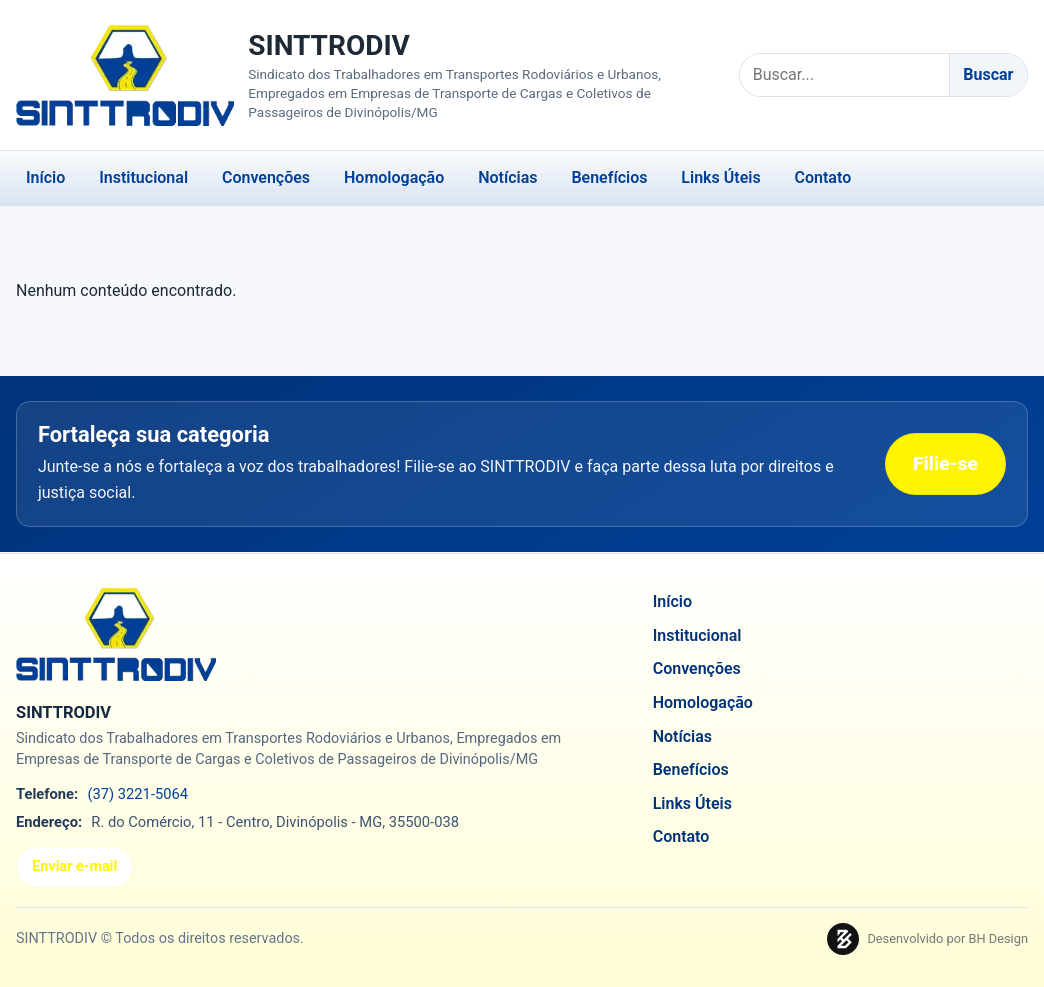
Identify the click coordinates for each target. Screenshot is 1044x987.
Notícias (507, 177)
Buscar (988, 74)
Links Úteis (720, 177)
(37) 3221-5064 (137, 794)
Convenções (266, 177)
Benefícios (609, 177)
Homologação (394, 177)
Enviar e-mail (74, 866)
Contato (823, 177)
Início (45, 177)
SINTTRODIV (329, 45)
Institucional (143, 177)
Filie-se (945, 463)
